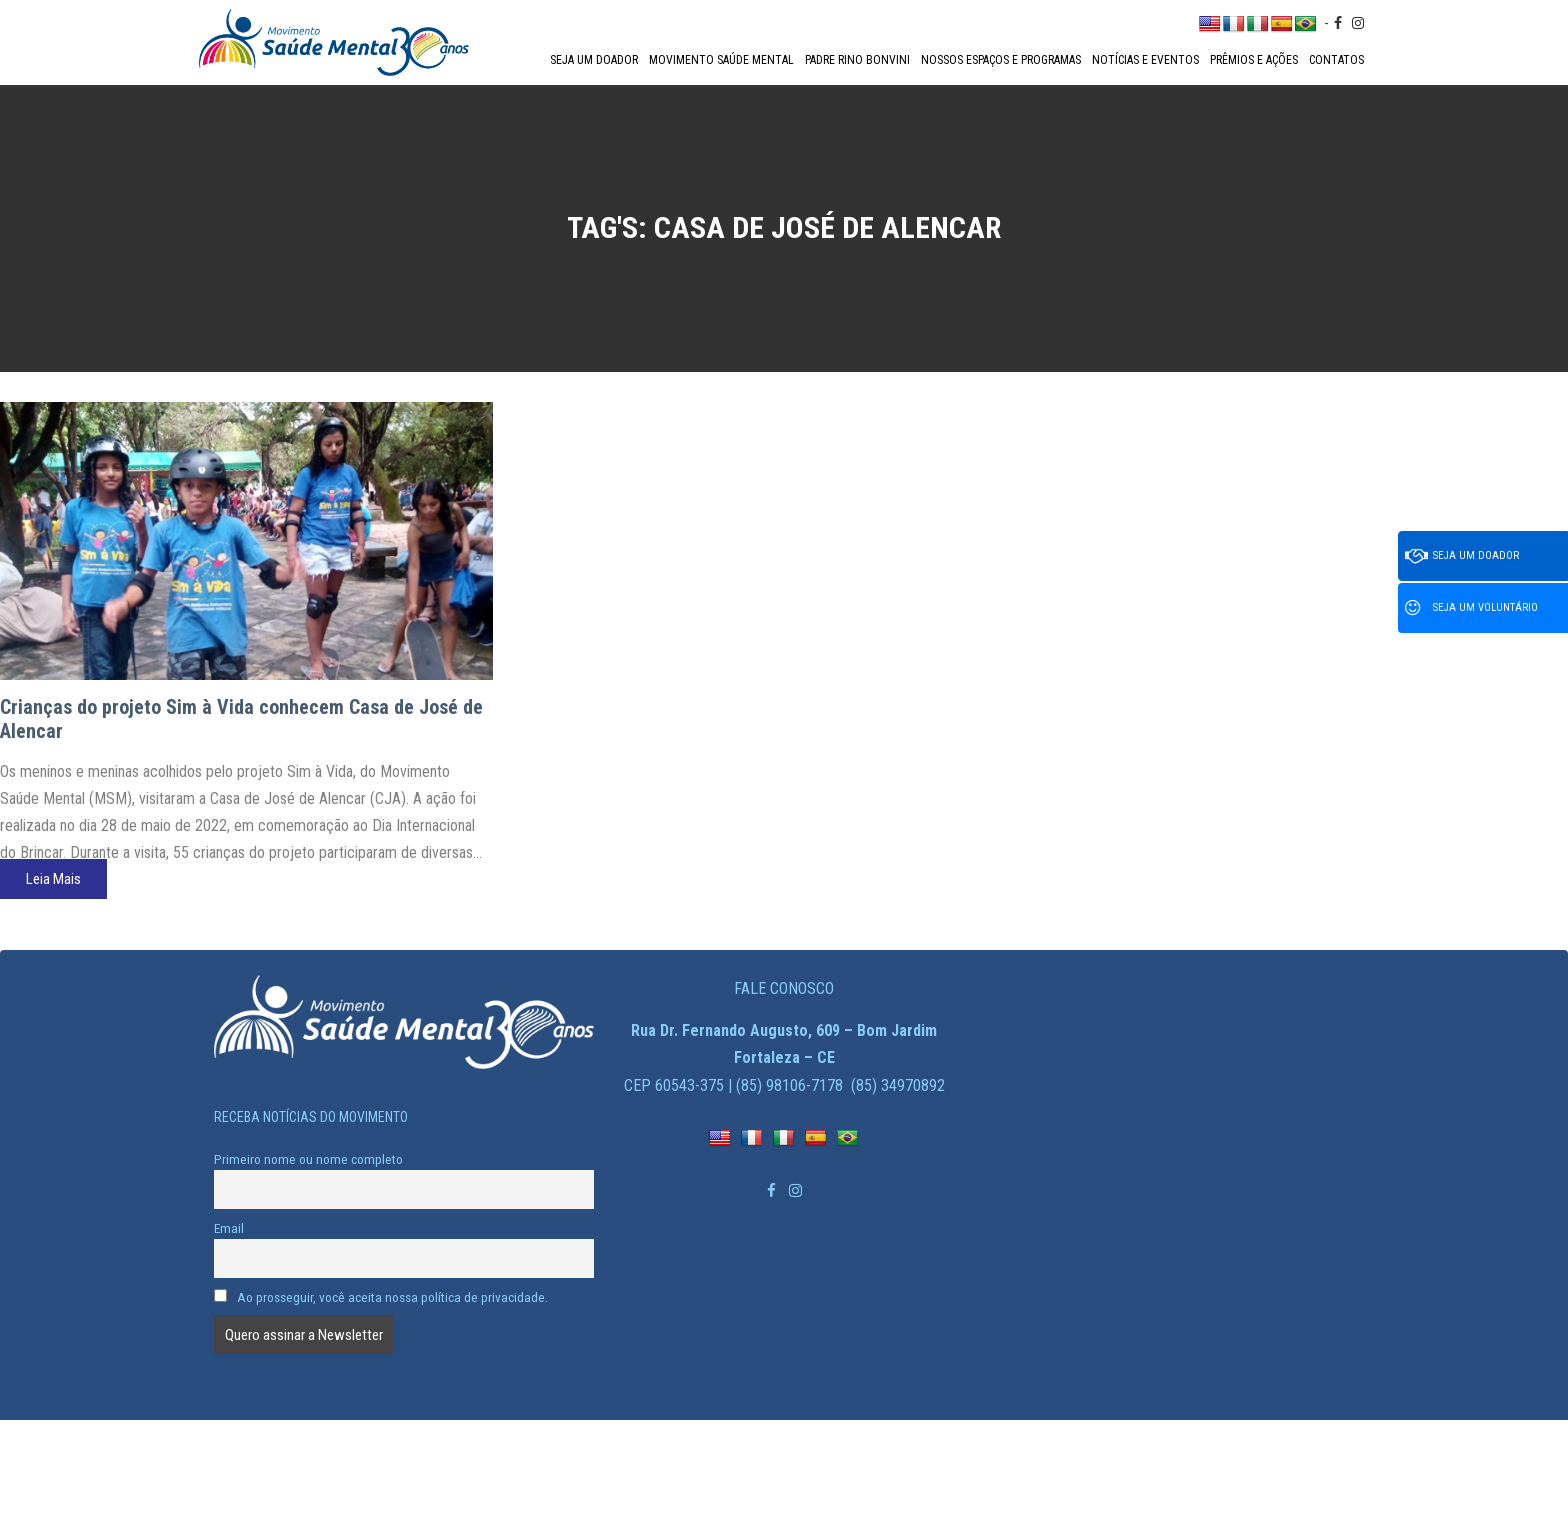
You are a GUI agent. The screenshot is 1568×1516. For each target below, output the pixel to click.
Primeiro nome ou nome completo (308, 1159)
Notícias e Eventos (1145, 60)
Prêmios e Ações (1254, 60)
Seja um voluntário (1471, 608)
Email (229, 1228)
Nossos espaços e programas (1001, 60)
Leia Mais (53, 879)
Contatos (1336, 60)
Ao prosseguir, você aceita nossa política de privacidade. (381, 1297)
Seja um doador (594, 60)
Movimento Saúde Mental (721, 60)
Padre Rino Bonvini (857, 60)
